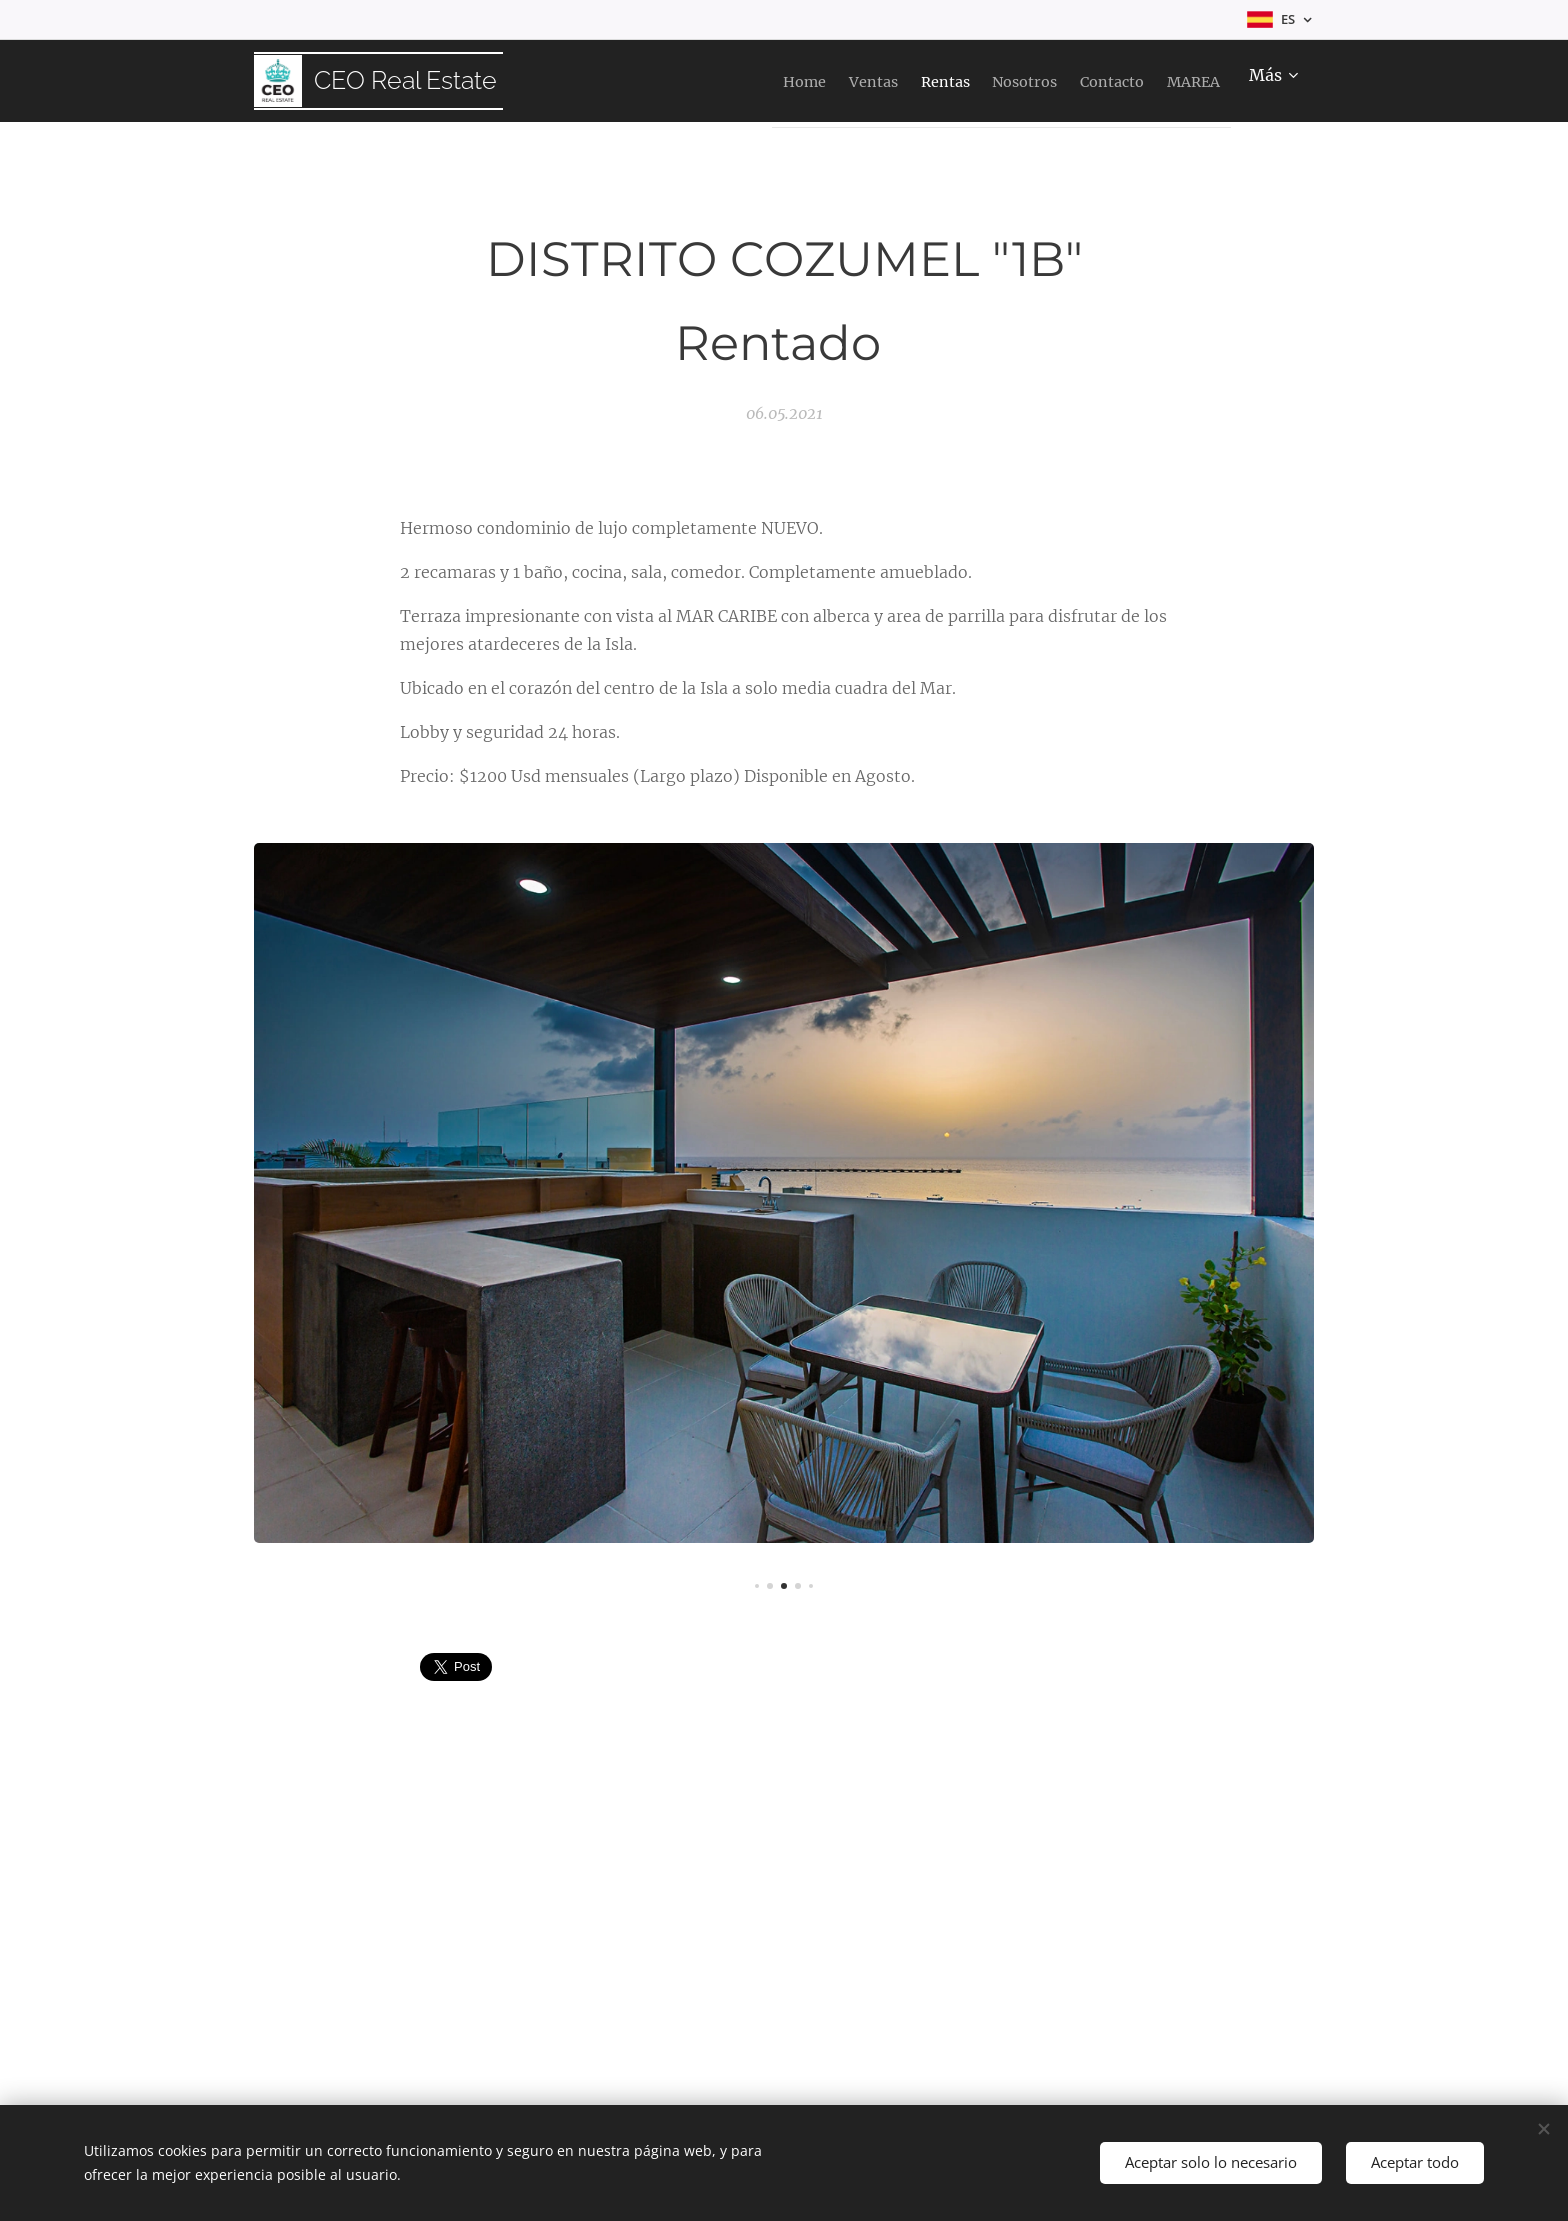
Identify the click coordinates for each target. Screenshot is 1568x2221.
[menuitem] (695, 81)
